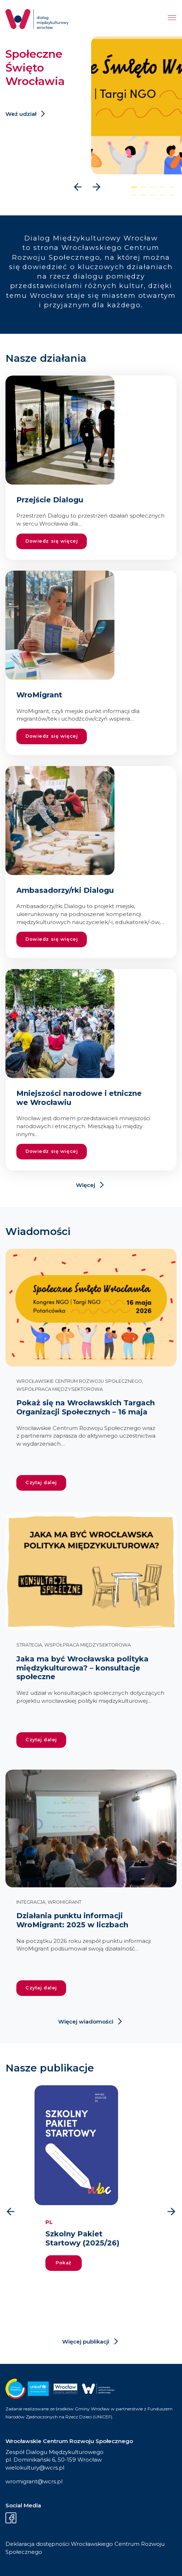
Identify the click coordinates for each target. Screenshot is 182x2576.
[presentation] (78, 187)
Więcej (85, 1185)
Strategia (29, 1645)
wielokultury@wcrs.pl (34, 2467)
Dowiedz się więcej (51, 541)
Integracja (30, 1902)
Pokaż (64, 2262)
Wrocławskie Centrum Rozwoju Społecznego (79, 1381)
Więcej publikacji (85, 2341)
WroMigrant (64, 1902)
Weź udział (20, 113)
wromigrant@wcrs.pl (33, 2481)
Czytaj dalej (41, 1482)
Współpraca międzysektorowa (59, 1389)
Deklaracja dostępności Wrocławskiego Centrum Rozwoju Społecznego (85, 2547)
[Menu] (172, 19)
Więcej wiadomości (85, 2021)
